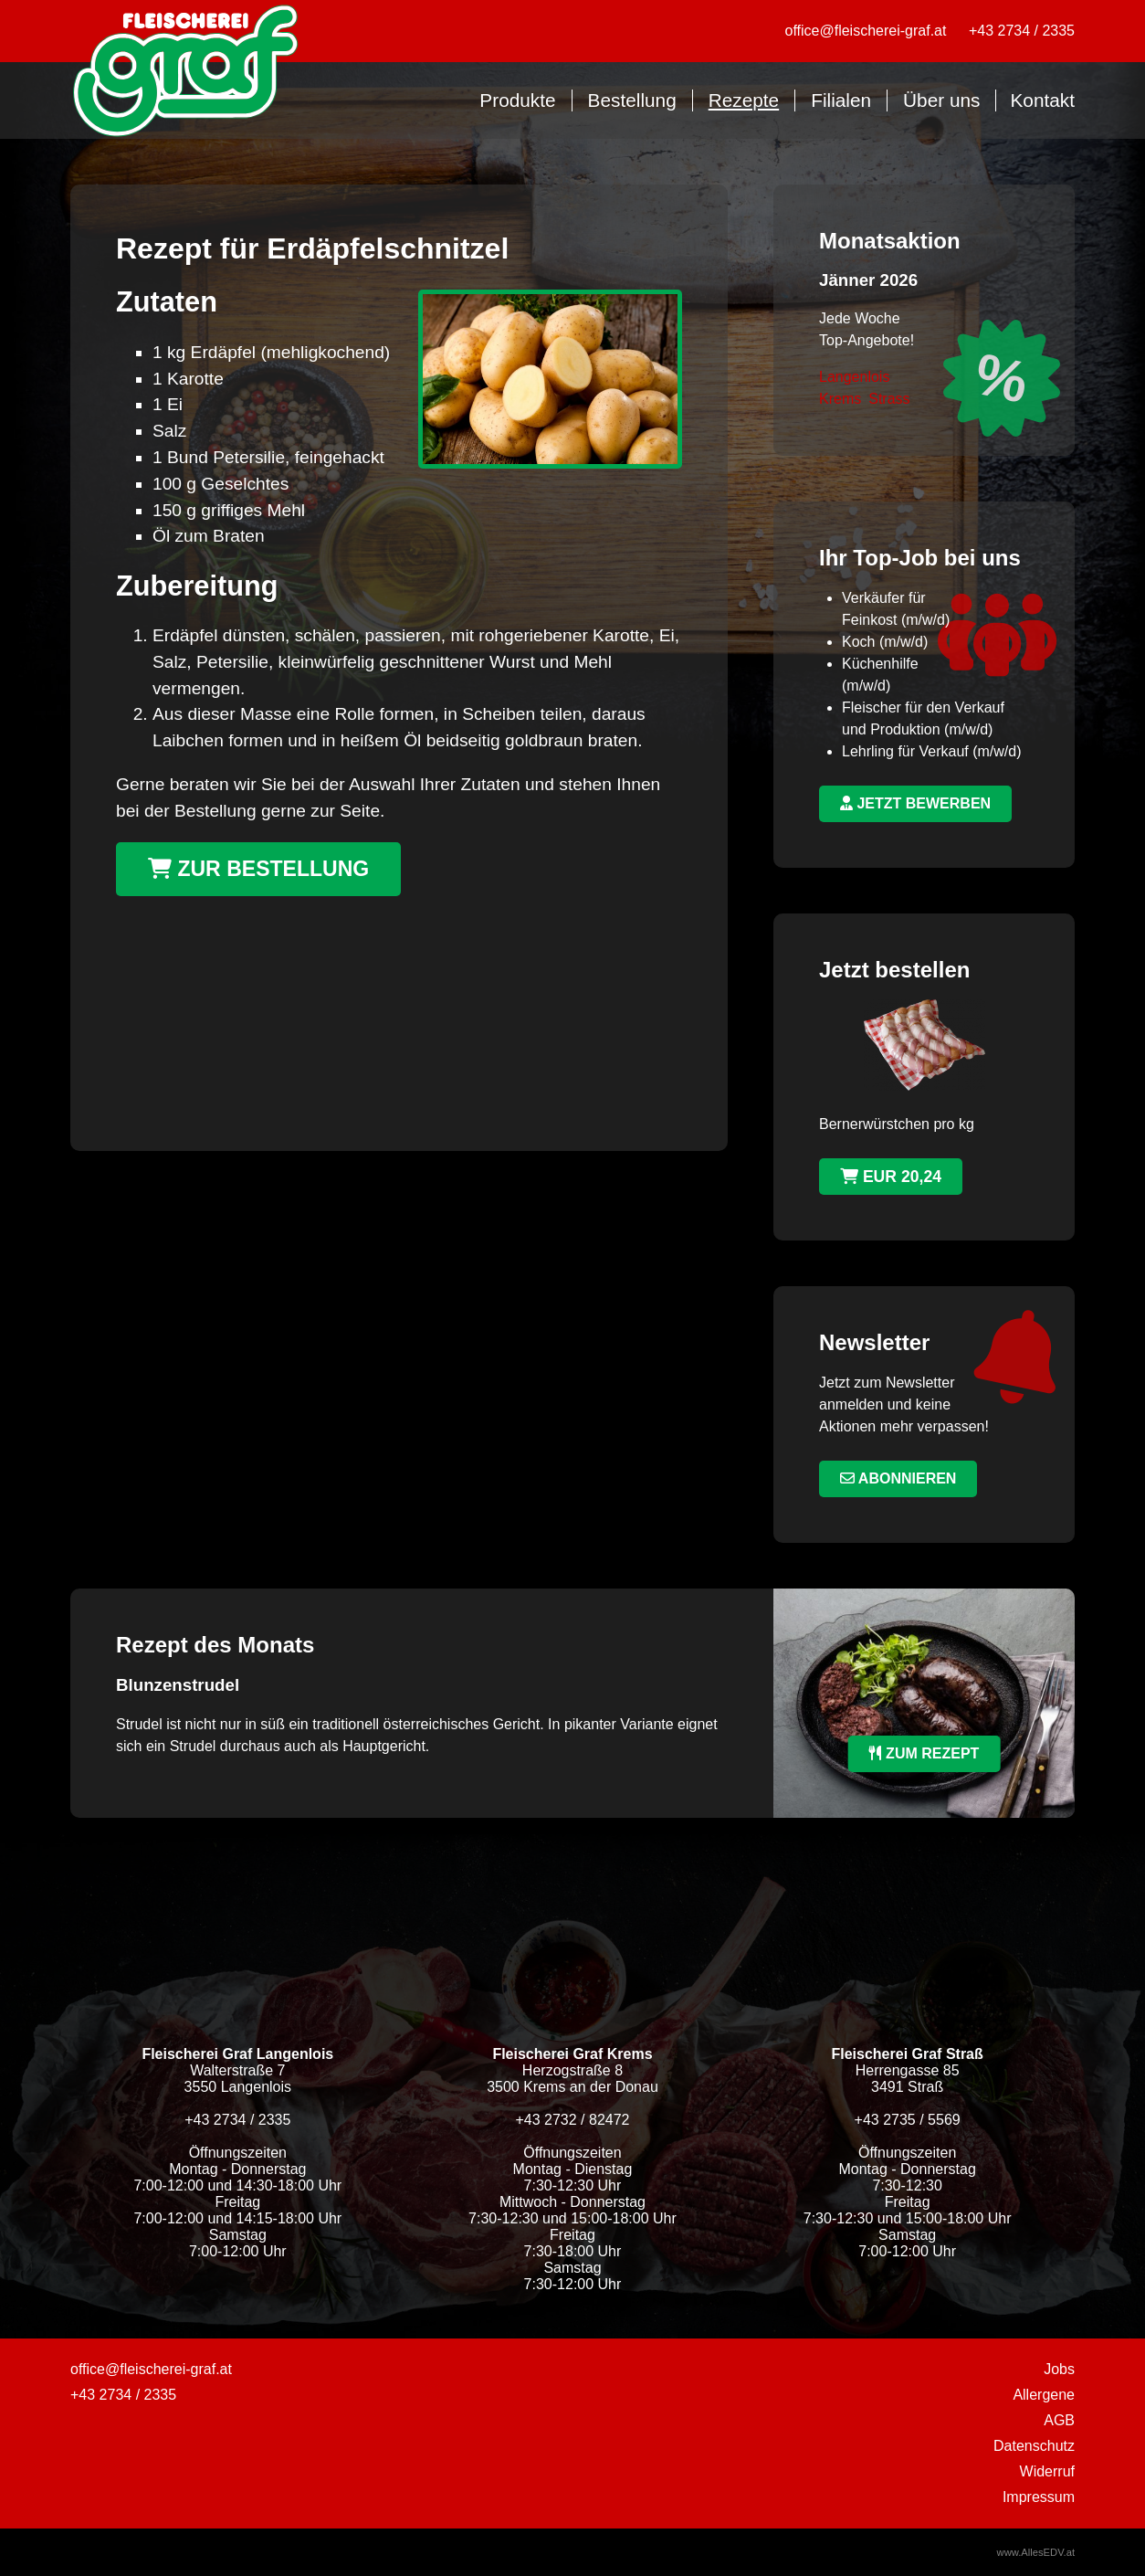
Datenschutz (1034, 2446)
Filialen (841, 100)
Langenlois (854, 377)
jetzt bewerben (915, 803)
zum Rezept (924, 1753)
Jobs (1059, 2369)
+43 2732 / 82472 (572, 2119)
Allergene (1044, 2394)
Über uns (941, 100)
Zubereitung (197, 586)
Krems (840, 398)
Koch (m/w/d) (885, 641)
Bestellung (632, 100)
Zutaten (166, 302)
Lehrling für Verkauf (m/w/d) (932, 751)
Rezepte (744, 100)
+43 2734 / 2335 (1022, 30)
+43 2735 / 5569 (908, 2119)
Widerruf (1047, 2471)
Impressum (1039, 2497)
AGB (1059, 2420)
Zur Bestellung (258, 869)
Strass (888, 398)
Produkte (517, 100)
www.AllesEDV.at (1036, 2552)
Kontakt (1042, 100)
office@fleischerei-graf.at (866, 30)
